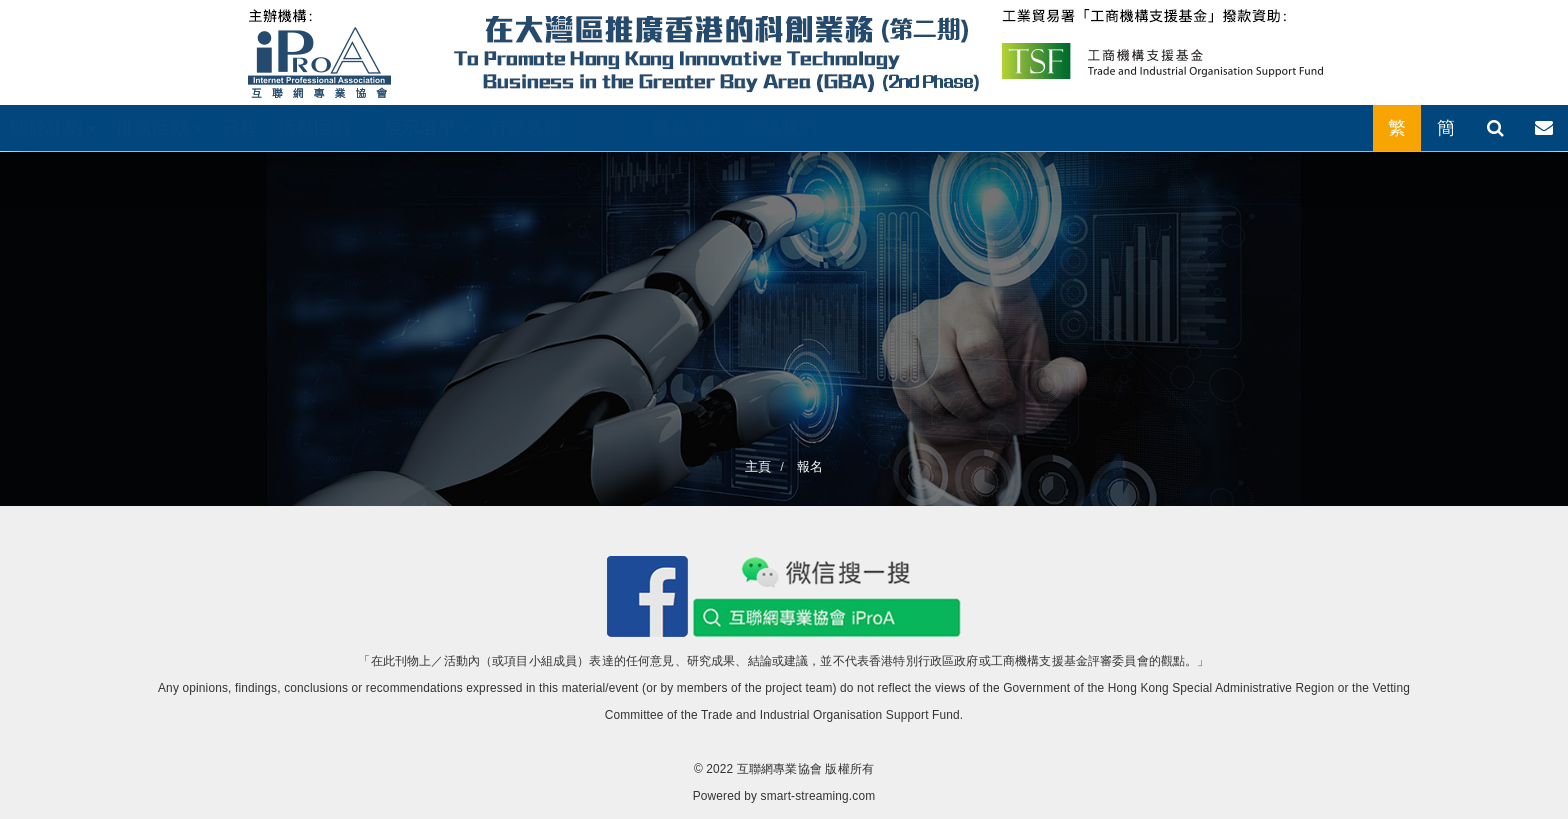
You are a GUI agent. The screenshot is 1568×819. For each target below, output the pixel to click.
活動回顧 (321, 128)
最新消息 (688, 128)
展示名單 (427, 128)
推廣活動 (159, 128)
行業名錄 (526, 128)
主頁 (758, 466)
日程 (240, 128)
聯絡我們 (780, 128)
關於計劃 (53, 128)
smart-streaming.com (818, 796)
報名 (606, 128)
